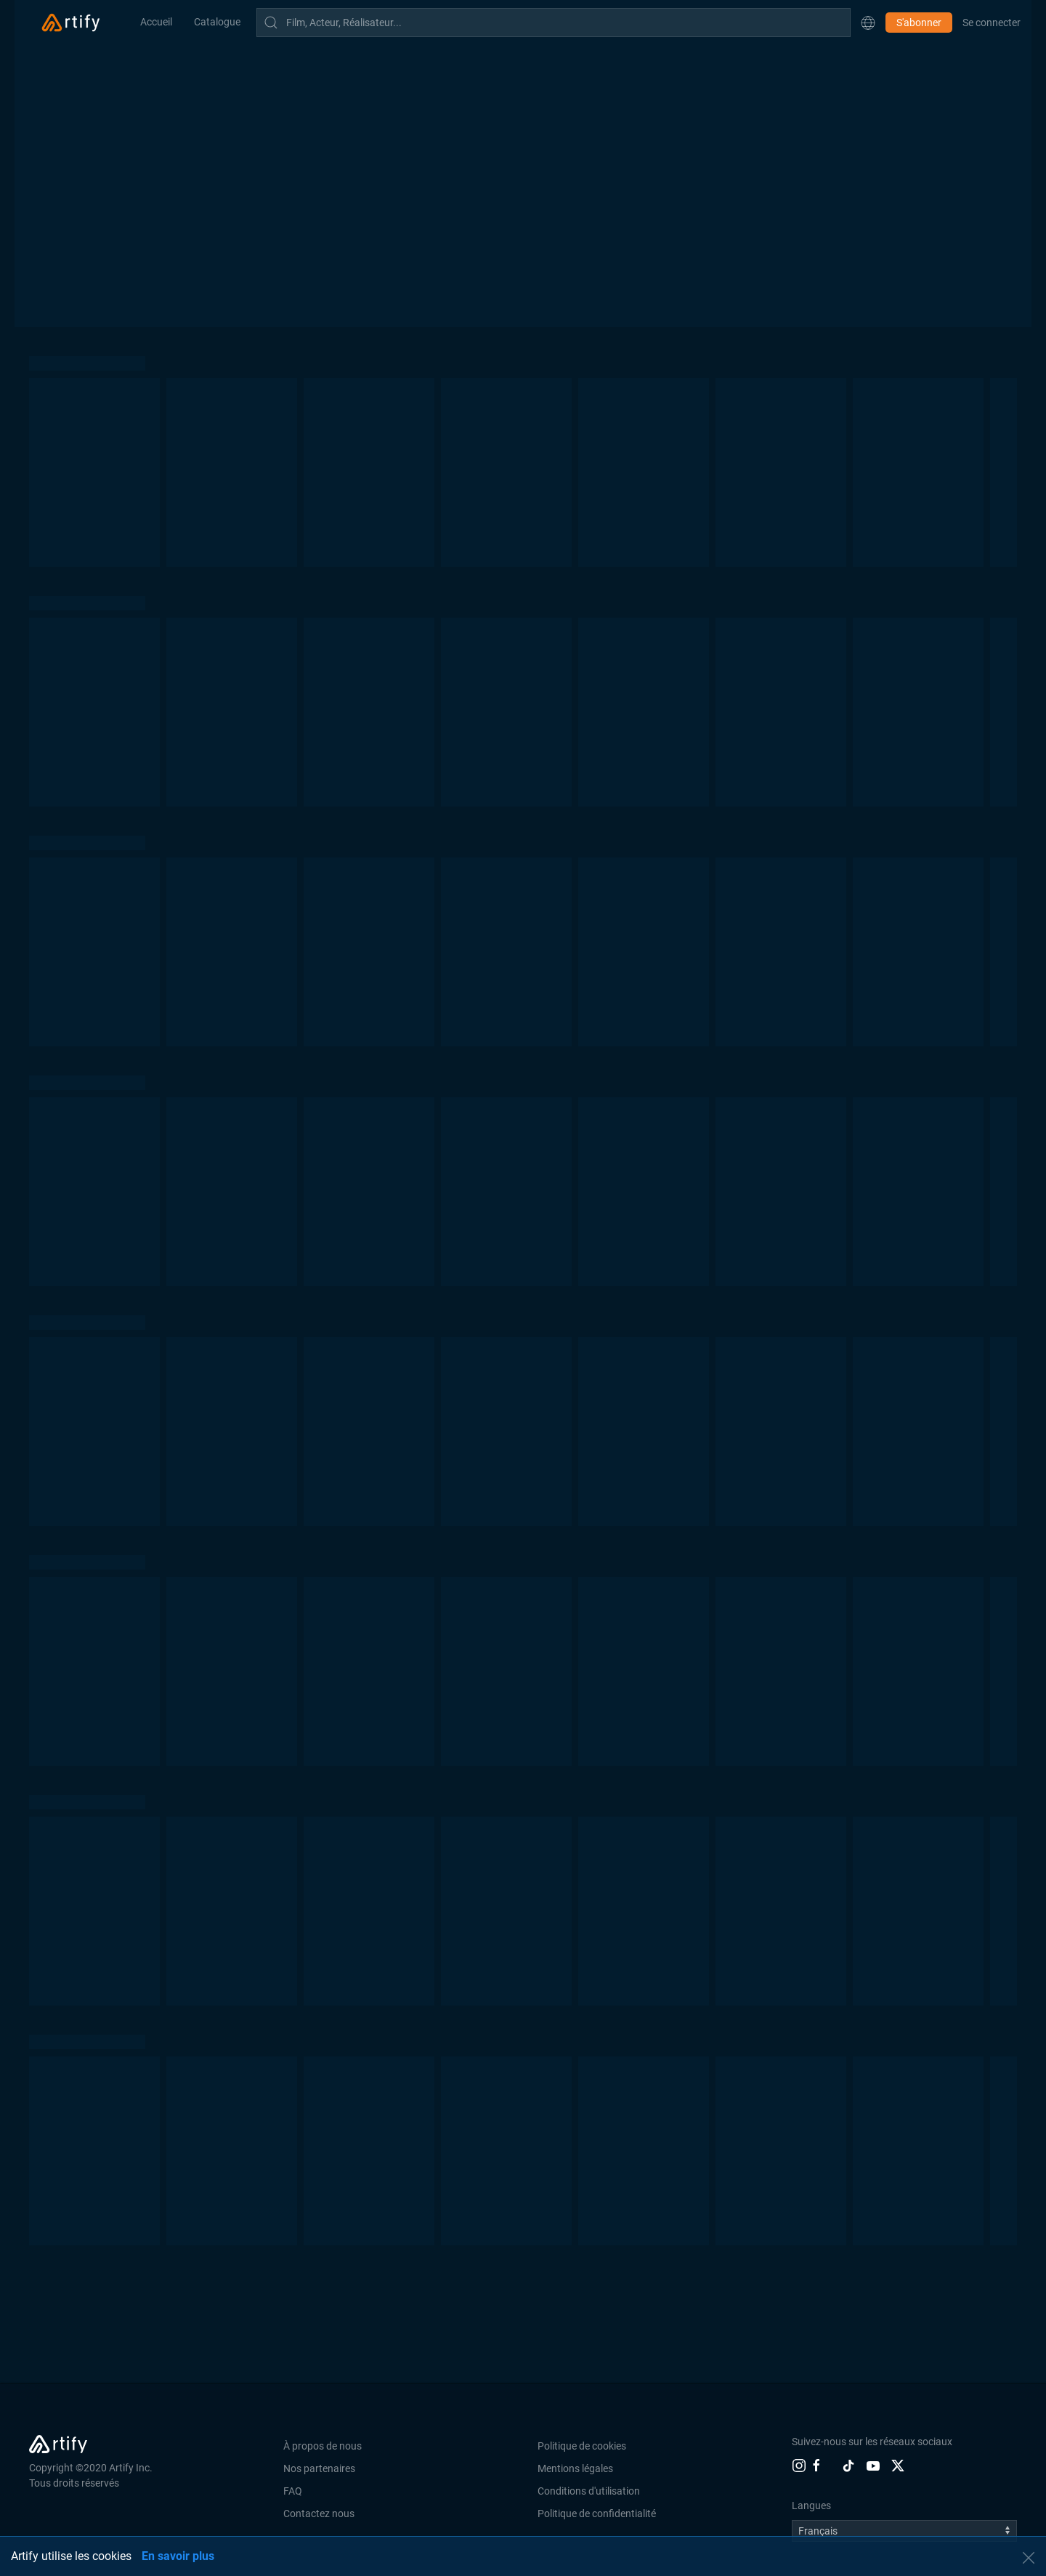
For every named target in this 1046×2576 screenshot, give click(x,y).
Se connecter (991, 22)
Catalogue (217, 22)
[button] (868, 22)
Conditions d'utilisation (589, 2491)
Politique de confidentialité (597, 2513)
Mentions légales (575, 2468)
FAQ (292, 2491)
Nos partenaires (319, 2468)
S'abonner (918, 22)
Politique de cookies (582, 2446)
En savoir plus (178, 2556)
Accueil (156, 22)
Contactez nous (318, 2513)
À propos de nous (322, 2446)
